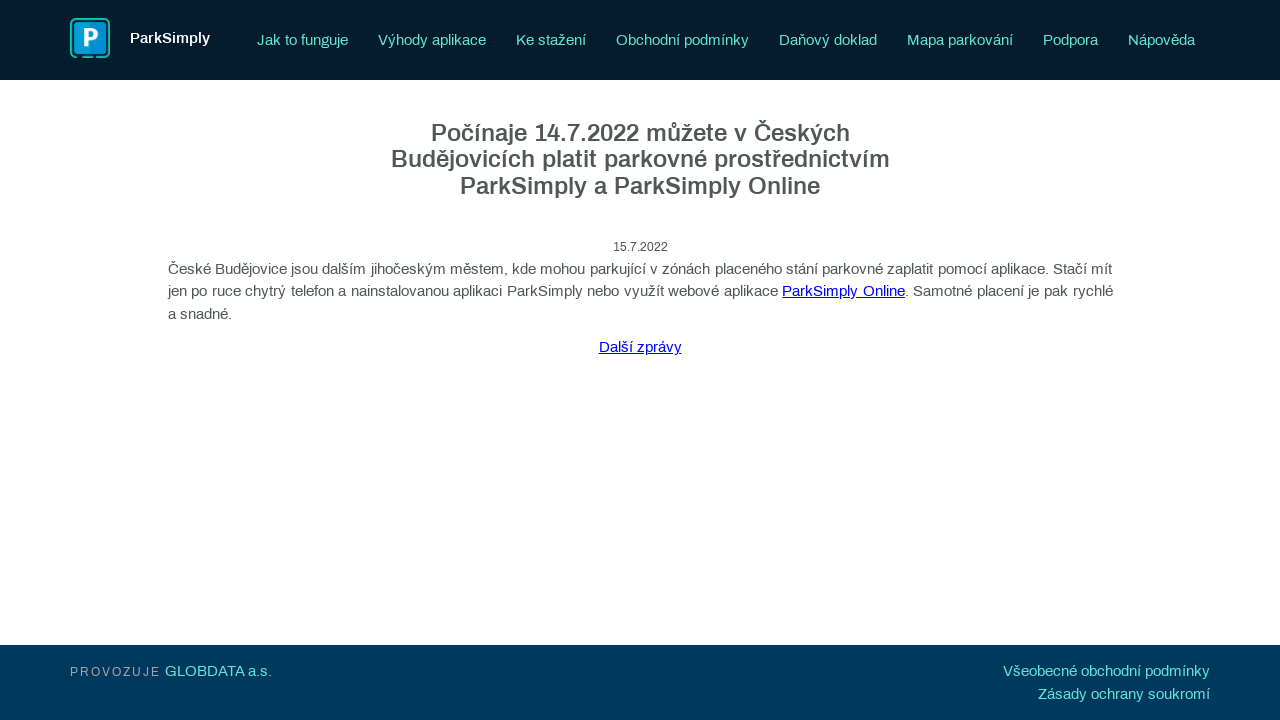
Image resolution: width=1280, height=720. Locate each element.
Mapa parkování (960, 40)
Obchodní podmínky (682, 40)
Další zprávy (640, 347)
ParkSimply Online (843, 291)
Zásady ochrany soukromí (1124, 694)
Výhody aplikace (432, 40)
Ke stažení (551, 40)
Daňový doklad (828, 40)
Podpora (1070, 40)
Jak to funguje (302, 40)
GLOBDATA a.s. (218, 671)
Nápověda (1161, 40)
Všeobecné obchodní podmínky (1106, 671)
